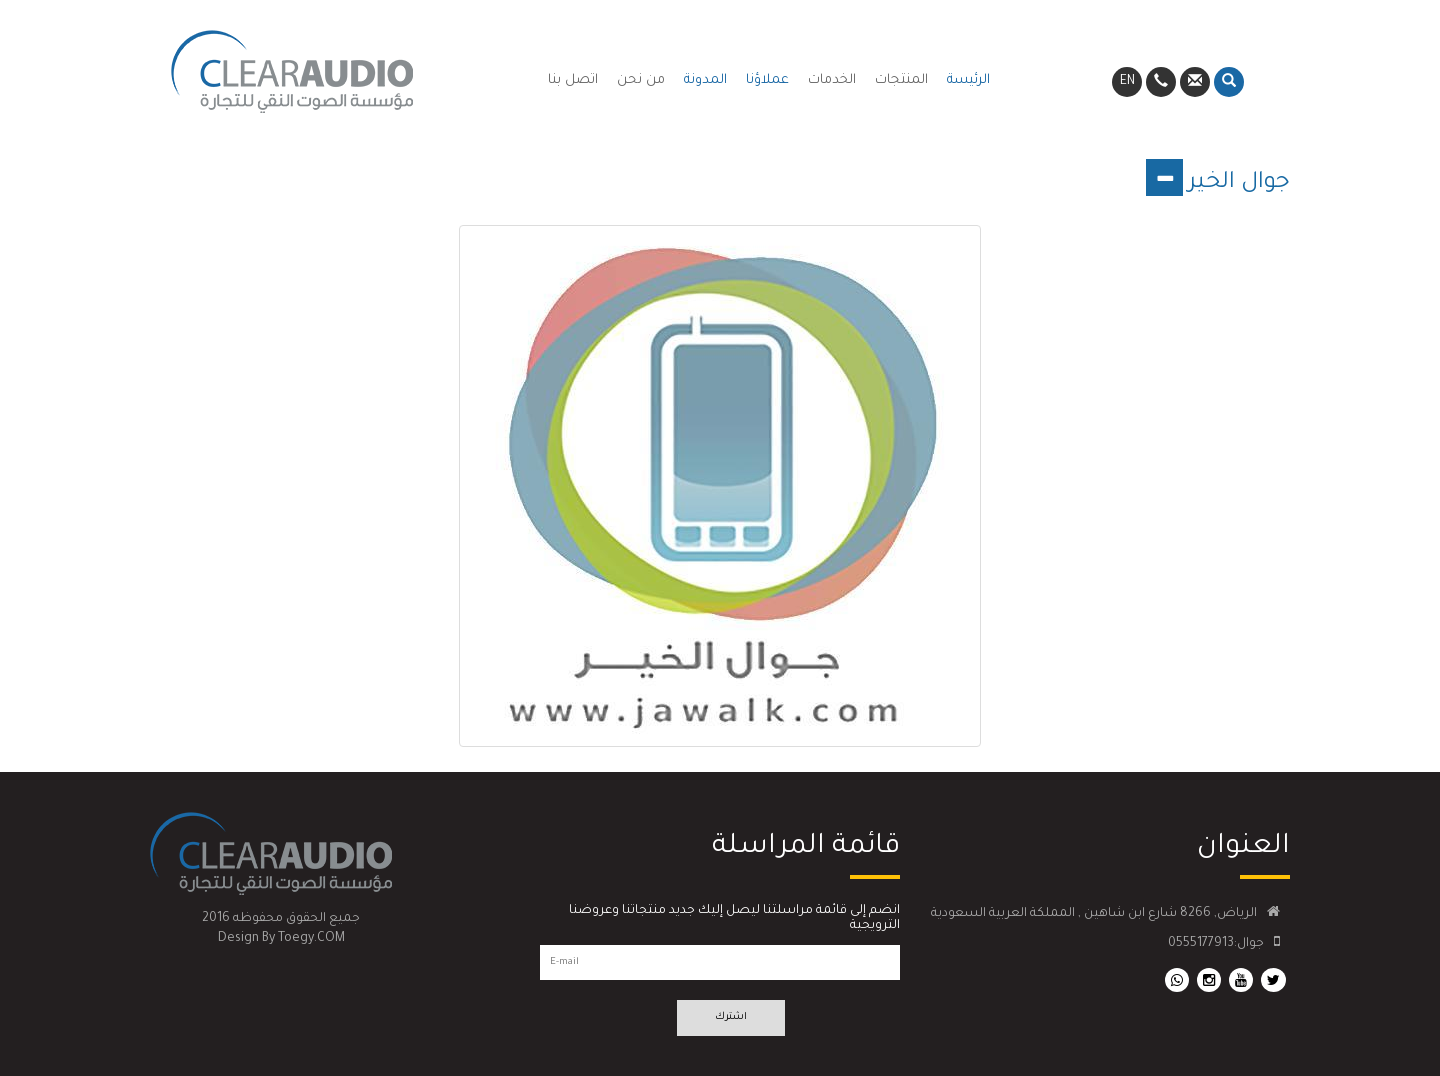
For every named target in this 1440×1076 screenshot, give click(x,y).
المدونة (705, 80)
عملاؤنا (767, 80)
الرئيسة (968, 80)
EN (1127, 82)
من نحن (641, 80)
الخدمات (832, 80)
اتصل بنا (573, 80)
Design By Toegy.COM (281, 939)
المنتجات (901, 80)
